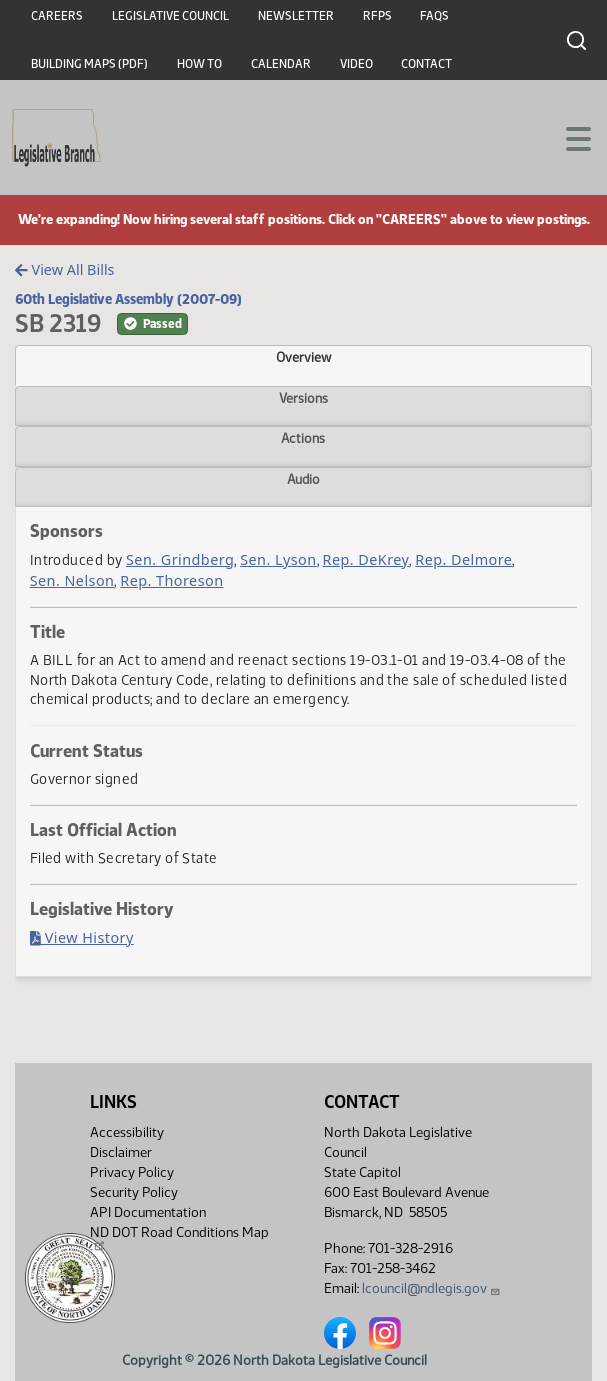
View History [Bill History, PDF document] (82, 937)
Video (356, 64)
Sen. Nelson (72, 580)
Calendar (281, 64)
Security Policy (134, 1192)
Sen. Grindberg (180, 559)
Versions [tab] (303, 398)
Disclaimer (121, 1152)
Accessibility (127, 1132)
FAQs (434, 16)
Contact (426, 64)
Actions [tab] (303, 438)
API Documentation (148, 1212)
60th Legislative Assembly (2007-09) (128, 299)
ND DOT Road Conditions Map (179, 1238)
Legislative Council (170, 16)
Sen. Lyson (278, 559)
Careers (57, 16)
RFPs (377, 16)
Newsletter (296, 16)
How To (199, 64)
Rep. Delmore (463, 559)
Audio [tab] (303, 479)
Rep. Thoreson (171, 580)
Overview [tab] (303, 357)
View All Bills (64, 269)
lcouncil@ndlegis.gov (431, 1288)
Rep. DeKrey (366, 559)
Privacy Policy (132, 1172)
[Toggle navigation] (568, 137)
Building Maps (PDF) (89, 64)
